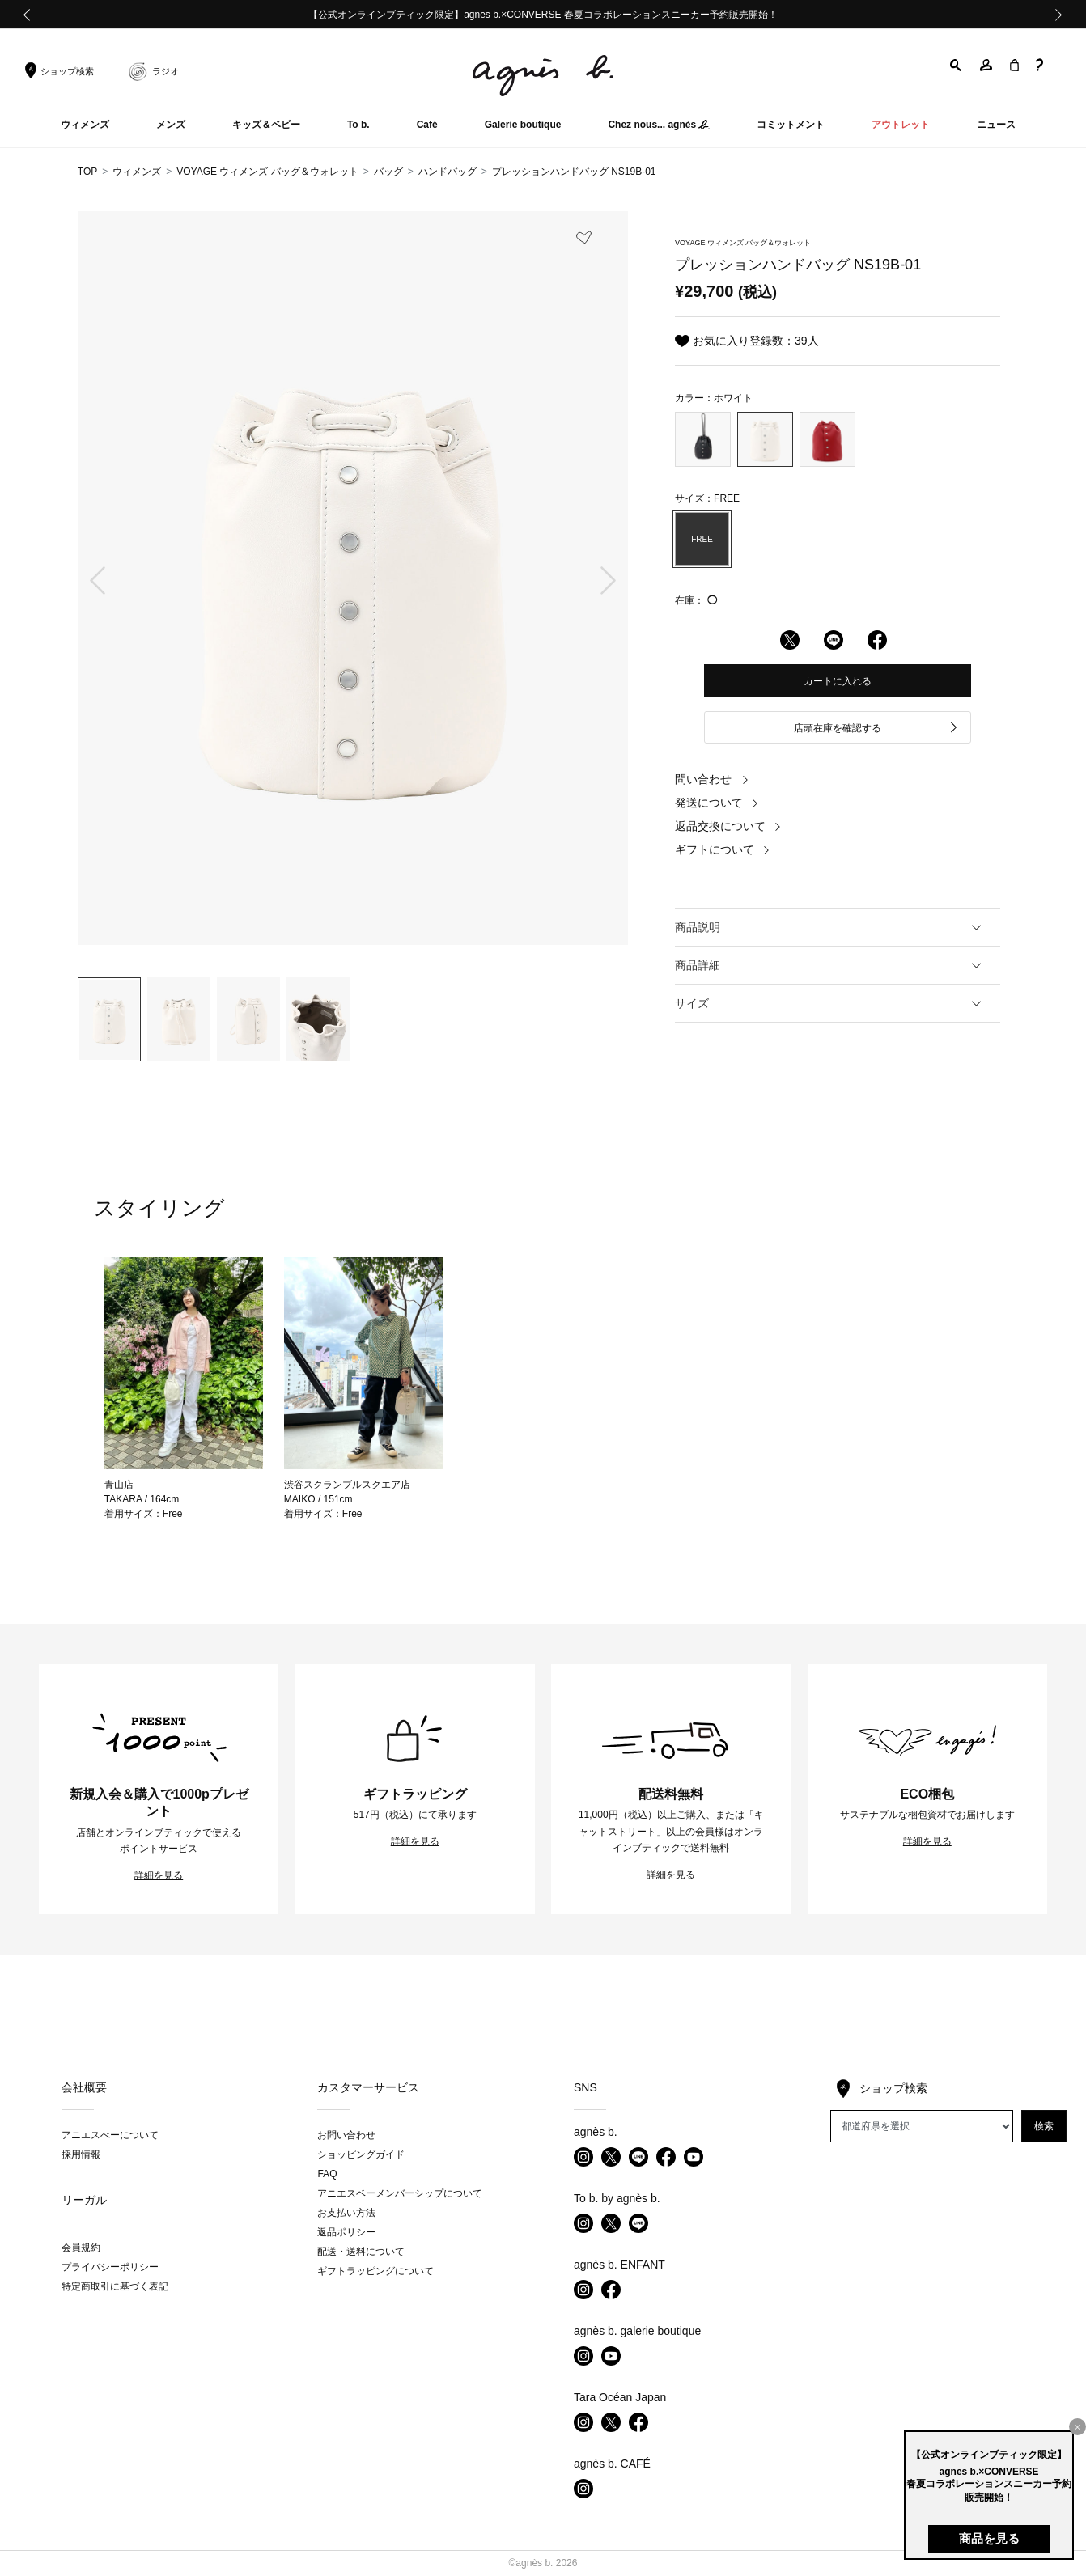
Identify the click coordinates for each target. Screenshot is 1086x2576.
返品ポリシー (346, 2232)
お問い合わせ (346, 2135)
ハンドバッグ (447, 171)
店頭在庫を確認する (876, 728)
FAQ (327, 2174)
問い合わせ (712, 779)
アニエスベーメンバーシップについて (399, 2193)
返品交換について (728, 826)
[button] (956, 65)
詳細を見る (158, 1875)
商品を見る (989, 2538)
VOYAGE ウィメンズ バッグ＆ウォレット (267, 171)
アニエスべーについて (110, 2135)
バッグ (388, 171)
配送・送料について (361, 2251)
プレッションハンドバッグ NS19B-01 (574, 171)
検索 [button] (1044, 2126)
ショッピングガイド (361, 2154)
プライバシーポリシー (110, 2267)
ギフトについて (722, 849)
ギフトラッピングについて (375, 2271)
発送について (717, 802)
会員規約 (81, 2247)
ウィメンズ (136, 171)
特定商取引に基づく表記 (115, 2286)
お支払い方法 (346, 2212)
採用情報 (81, 2154)
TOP (87, 171)
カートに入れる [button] (838, 681)
